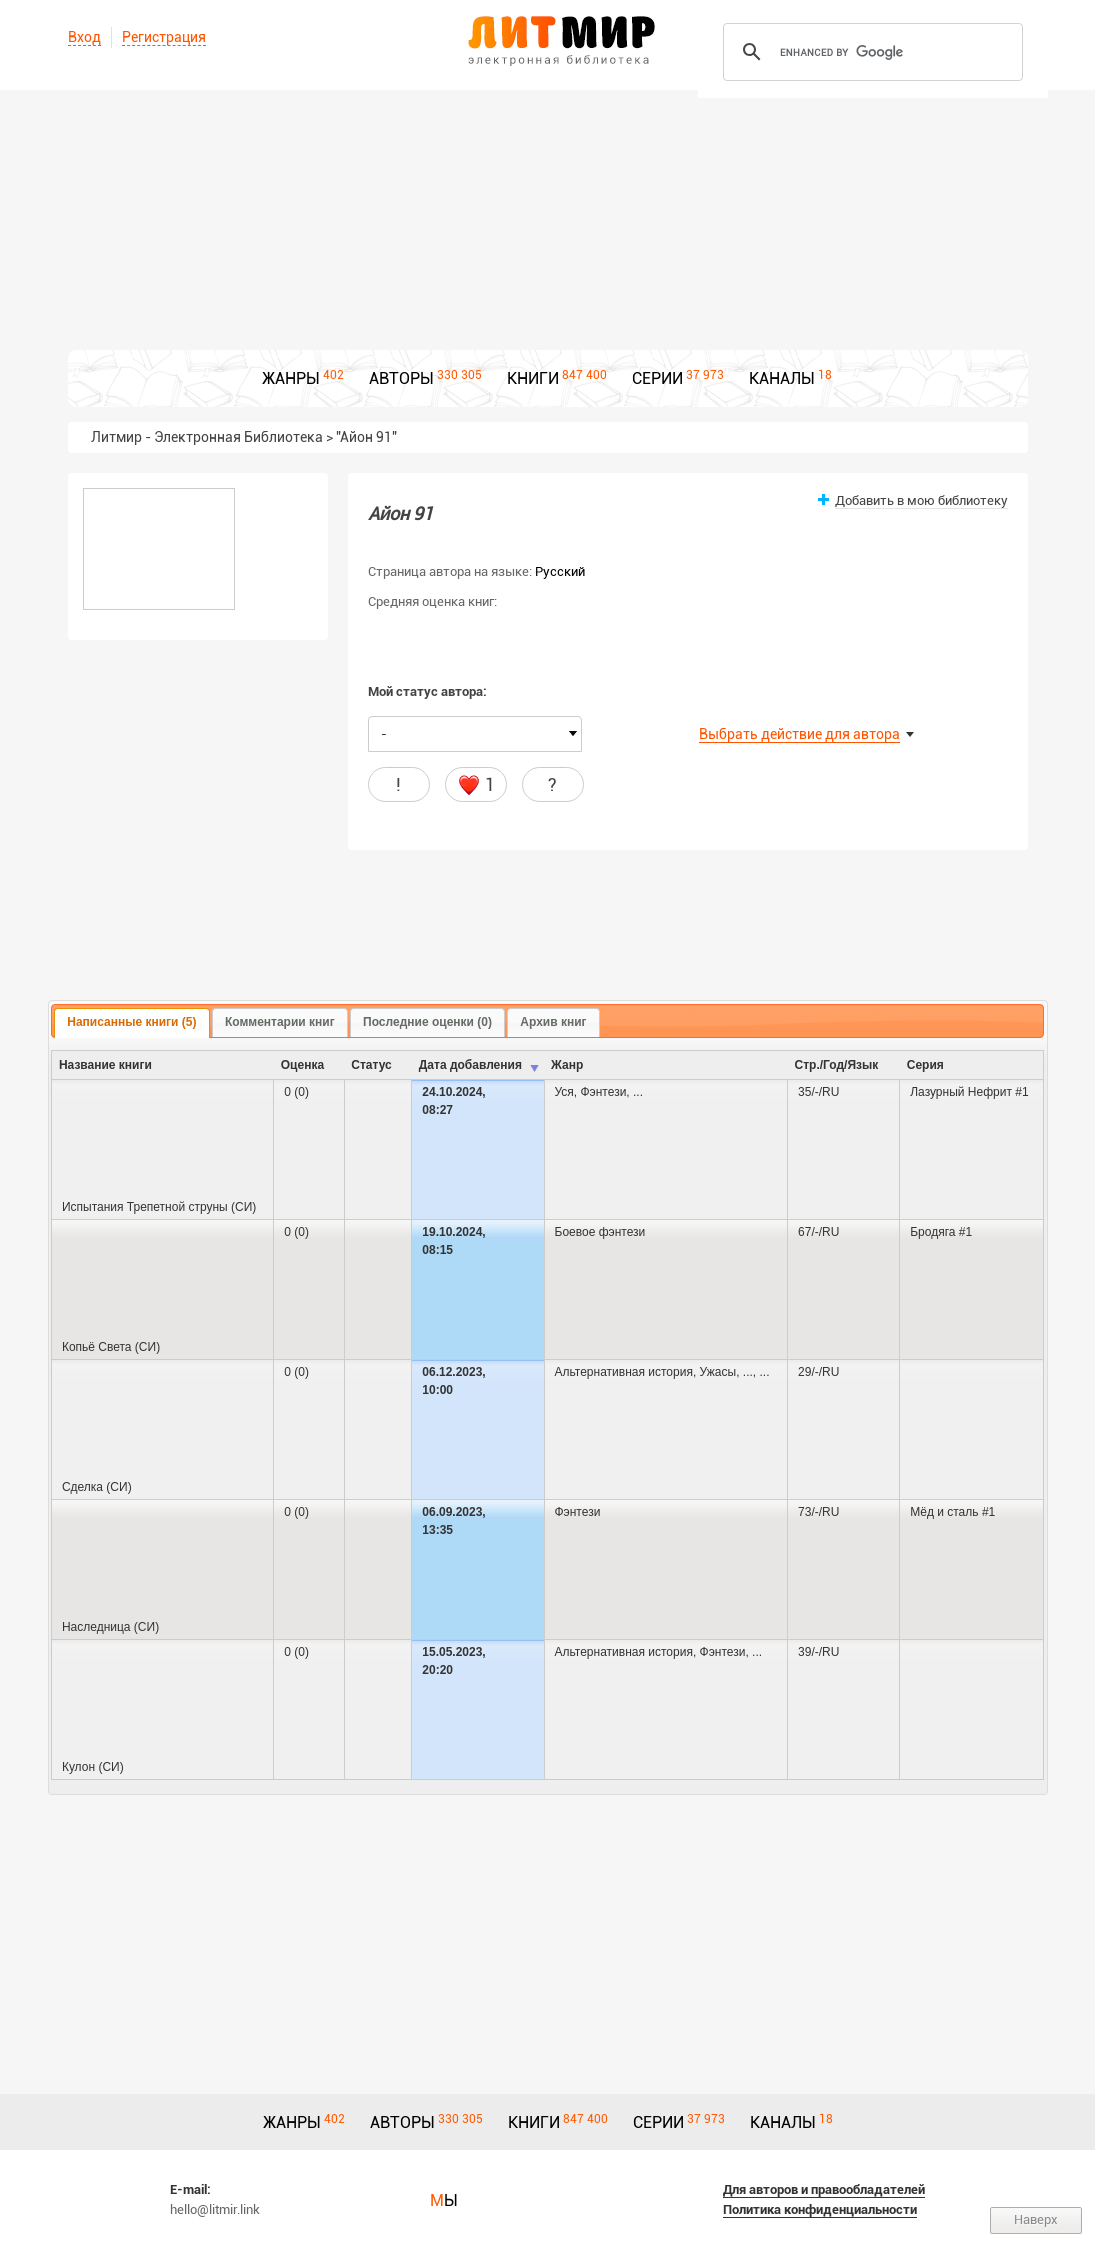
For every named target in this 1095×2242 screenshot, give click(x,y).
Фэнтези (604, 1092)
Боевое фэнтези (600, 1232)
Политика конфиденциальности (820, 2209)
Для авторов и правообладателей (824, 2189)
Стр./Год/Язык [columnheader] (837, 1065)
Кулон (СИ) (93, 1767)
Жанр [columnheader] (567, 1065)
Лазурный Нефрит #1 (969, 1092)
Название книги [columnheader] (105, 1065)
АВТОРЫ (401, 378)
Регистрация (164, 37)
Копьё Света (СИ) (111, 1347)
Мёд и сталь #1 (952, 1512)
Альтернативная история (624, 1372)
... (638, 1092)
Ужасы (718, 1372)
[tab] (131, 1023)
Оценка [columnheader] (302, 1065)
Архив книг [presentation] (553, 1022)
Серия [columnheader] (925, 1065)
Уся (564, 1092)
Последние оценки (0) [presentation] (427, 1022)
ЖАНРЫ (291, 378)
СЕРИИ (657, 378)
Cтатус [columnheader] (371, 1065)
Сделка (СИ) (97, 1487)
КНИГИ (533, 378)
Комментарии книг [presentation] (280, 1022)
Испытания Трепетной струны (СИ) (159, 1207)
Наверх (1036, 2219)
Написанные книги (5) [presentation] (131, 1022)
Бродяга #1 (941, 1232)
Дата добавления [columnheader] (470, 1065)
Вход (84, 37)
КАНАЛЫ (782, 378)
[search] (870, 52)
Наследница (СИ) (110, 1627)
